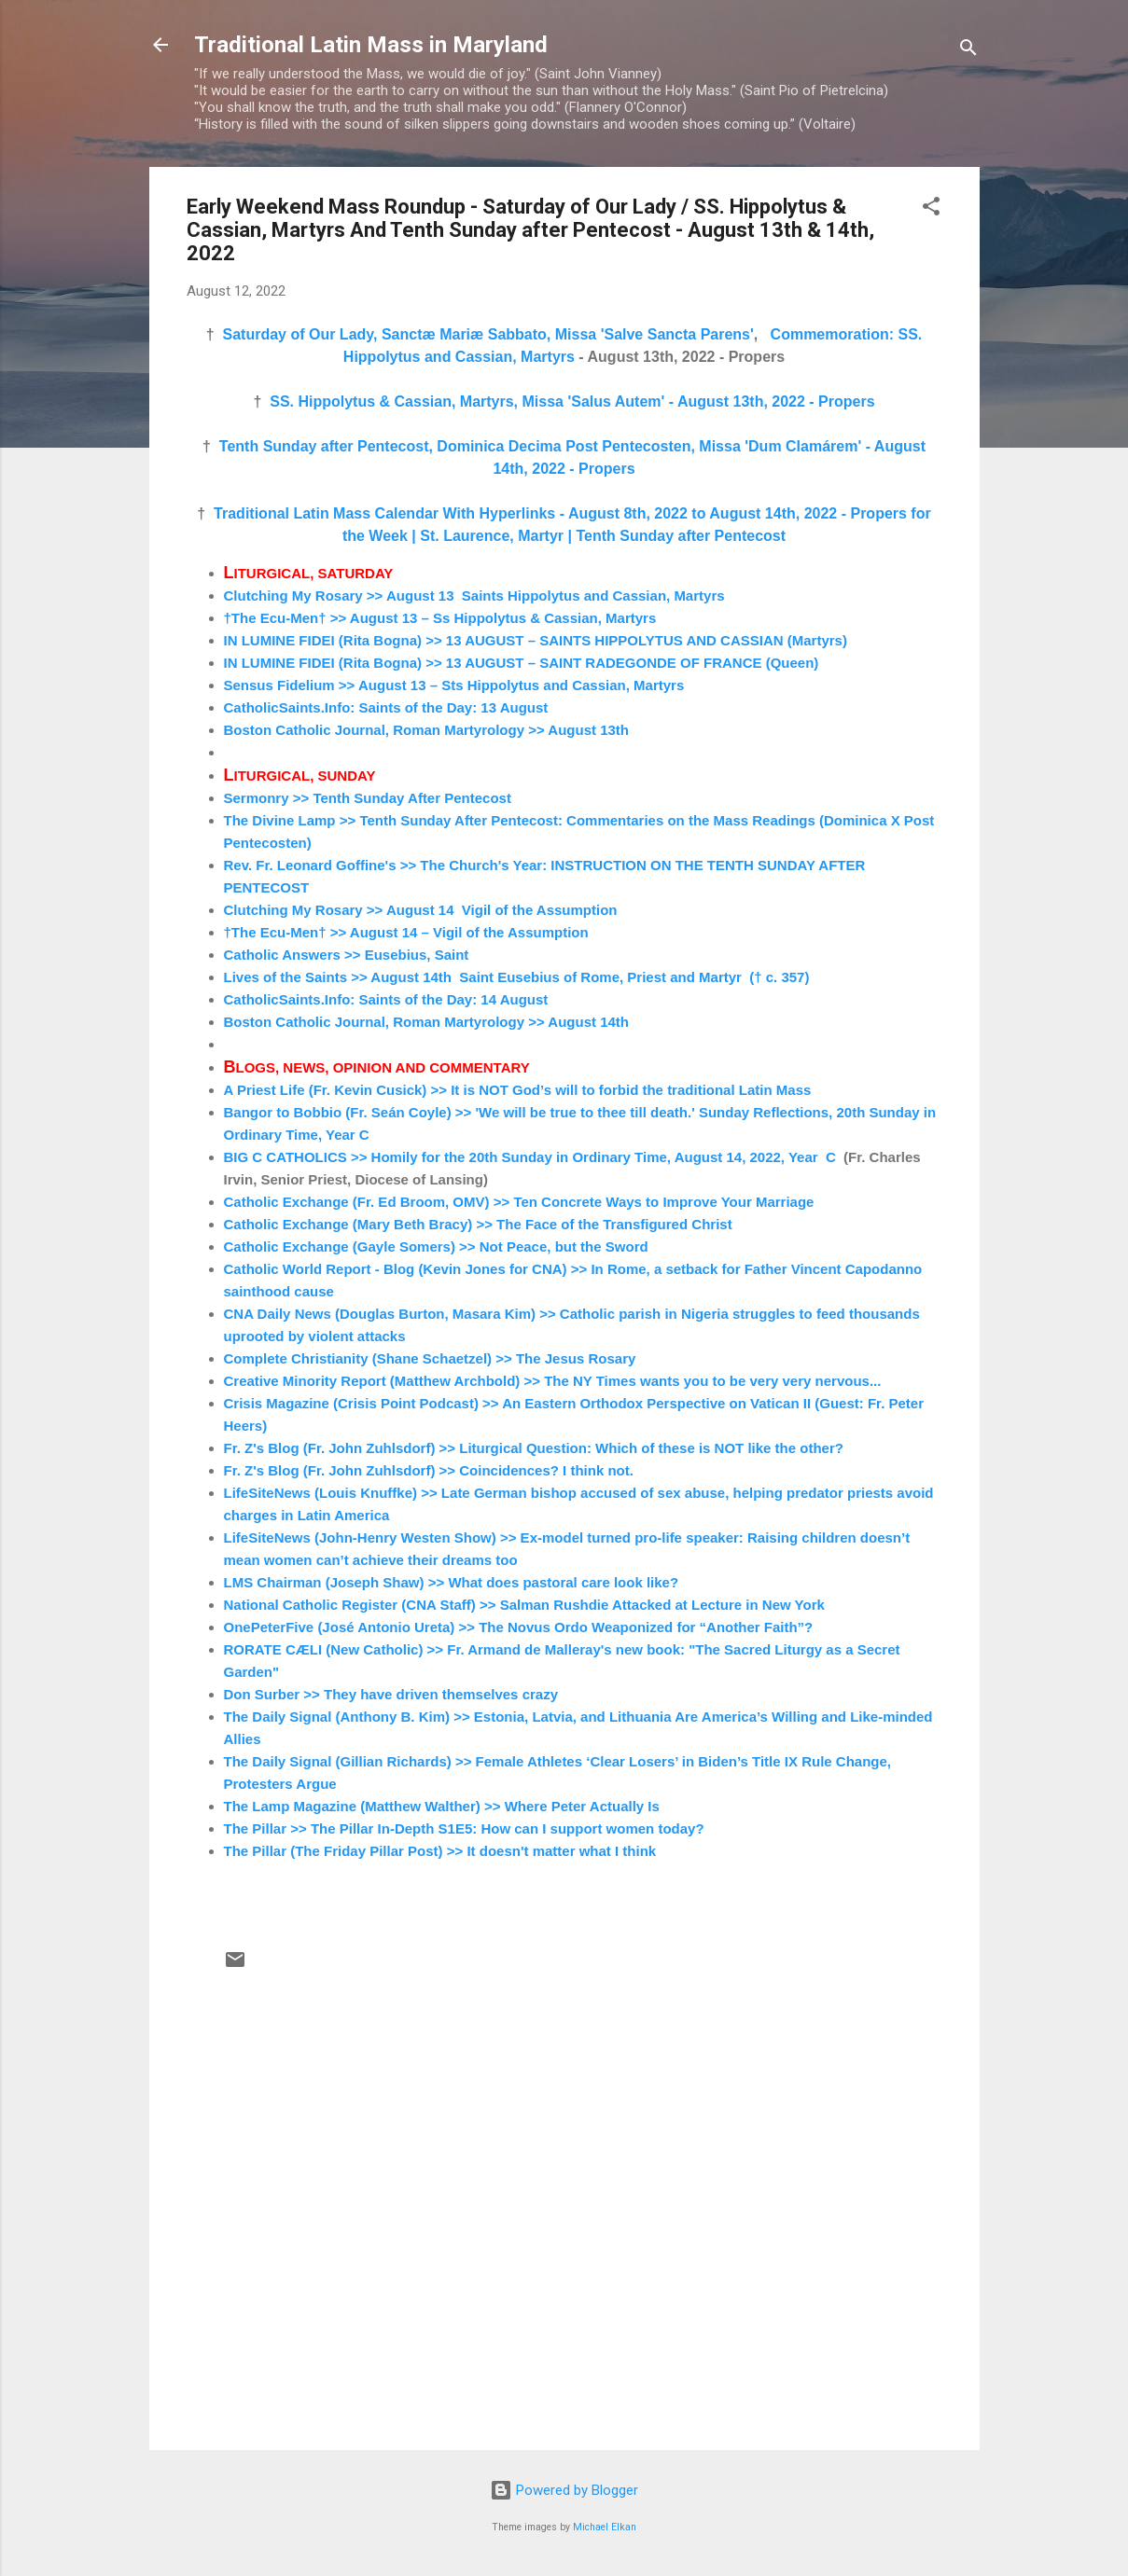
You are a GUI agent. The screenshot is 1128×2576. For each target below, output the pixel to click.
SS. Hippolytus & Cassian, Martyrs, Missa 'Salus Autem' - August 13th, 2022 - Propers (572, 401)
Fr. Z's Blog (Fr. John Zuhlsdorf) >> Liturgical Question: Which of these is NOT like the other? (533, 1448)
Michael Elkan (604, 2527)
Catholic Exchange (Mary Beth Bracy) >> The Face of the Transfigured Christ (478, 1224)
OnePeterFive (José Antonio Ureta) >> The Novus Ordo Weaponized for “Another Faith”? (519, 1627)
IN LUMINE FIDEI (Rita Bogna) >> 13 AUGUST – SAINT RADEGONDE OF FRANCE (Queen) (521, 663)
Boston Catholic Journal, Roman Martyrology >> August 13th (427, 730)
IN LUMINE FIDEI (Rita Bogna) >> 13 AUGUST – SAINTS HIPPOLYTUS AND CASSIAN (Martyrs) (535, 640)
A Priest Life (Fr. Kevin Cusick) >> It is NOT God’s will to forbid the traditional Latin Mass (518, 1090)
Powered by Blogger (564, 2490)
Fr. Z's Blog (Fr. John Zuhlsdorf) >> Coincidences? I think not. (429, 1470)
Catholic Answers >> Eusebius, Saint (346, 955)
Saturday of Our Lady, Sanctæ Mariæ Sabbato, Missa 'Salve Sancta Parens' (488, 334)
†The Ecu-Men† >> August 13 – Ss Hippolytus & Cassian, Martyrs (440, 618)
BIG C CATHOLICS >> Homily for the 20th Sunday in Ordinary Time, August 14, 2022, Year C (530, 1157)
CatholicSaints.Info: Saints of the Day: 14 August (386, 999)
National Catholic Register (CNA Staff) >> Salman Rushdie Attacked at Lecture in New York (524, 1605)
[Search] (968, 50)
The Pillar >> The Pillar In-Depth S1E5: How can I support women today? (464, 1828)
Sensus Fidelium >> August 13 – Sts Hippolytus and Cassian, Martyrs (454, 685)
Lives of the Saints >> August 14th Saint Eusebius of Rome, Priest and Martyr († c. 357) (517, 977)
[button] (931, 209)
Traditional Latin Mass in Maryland (371, 45)
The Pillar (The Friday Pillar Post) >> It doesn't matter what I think (440, 1851)
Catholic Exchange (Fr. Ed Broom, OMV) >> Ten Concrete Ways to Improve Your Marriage (519, 1202)
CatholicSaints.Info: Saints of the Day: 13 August (388, 707)
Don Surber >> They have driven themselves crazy (391, 1694)
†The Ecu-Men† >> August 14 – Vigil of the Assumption (406, 932)
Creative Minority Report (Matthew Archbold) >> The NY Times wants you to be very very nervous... (553, 1381)
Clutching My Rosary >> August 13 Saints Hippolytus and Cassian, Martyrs (474, 595)
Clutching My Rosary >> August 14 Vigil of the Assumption (421, 910)
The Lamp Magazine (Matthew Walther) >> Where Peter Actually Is (442, 1806)
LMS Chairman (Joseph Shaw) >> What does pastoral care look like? (451, 1582)
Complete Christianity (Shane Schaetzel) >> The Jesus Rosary (430, 1358)
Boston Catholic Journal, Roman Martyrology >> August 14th (427, 1022)
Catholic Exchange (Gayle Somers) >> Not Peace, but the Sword (436, 1246)
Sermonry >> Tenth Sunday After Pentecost (367, 798)
